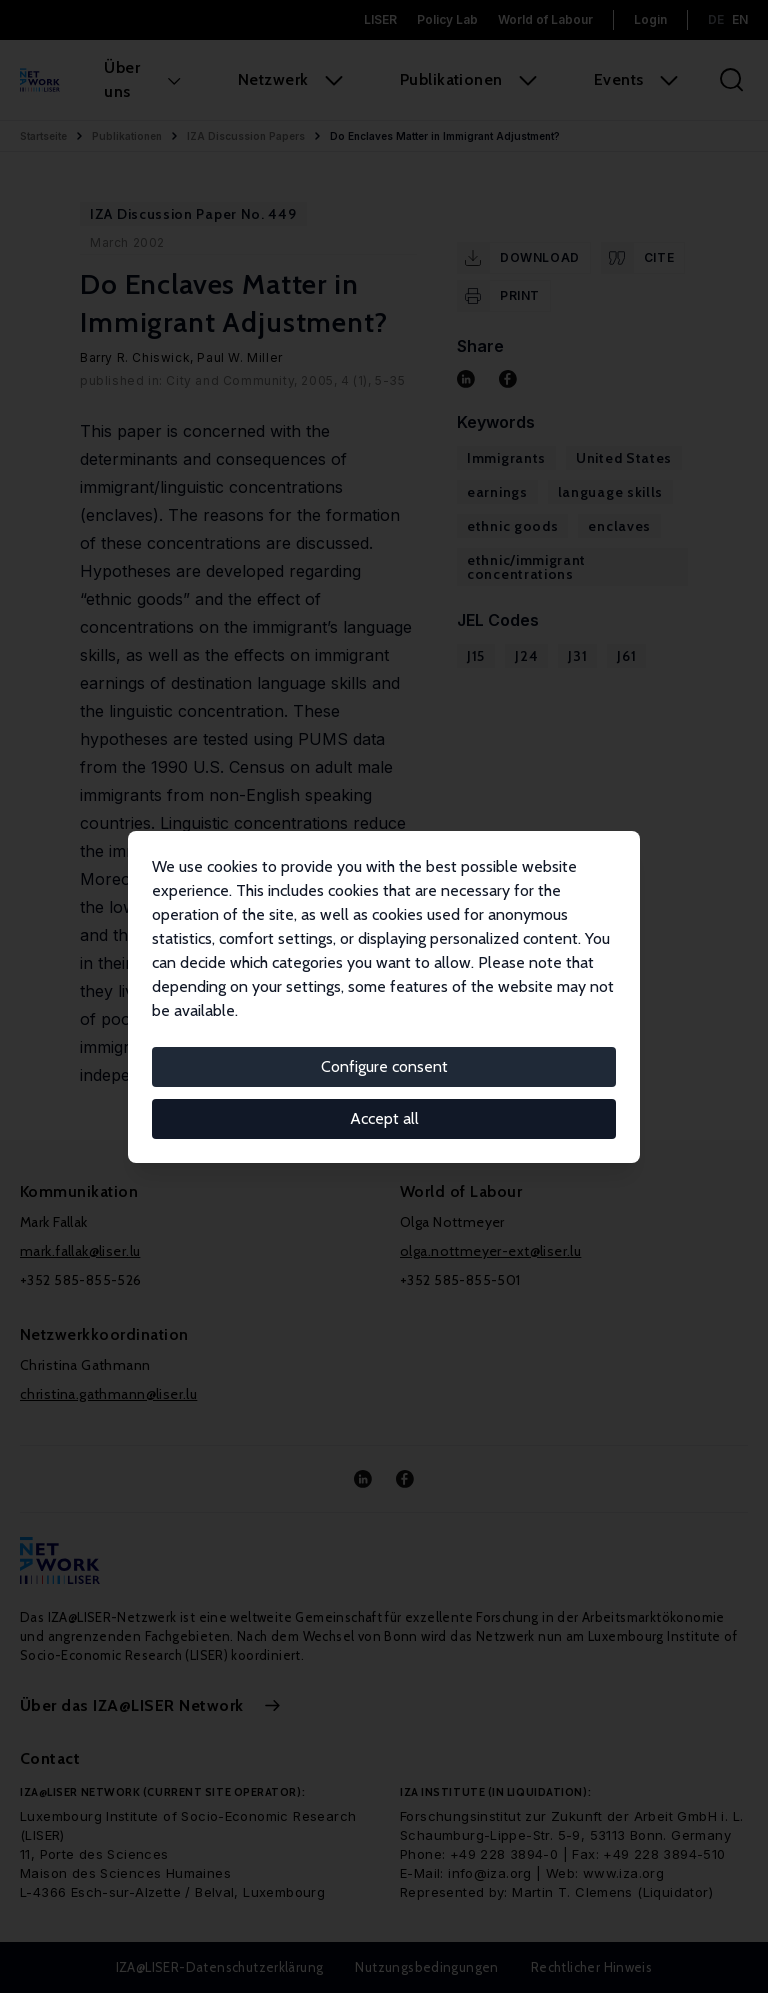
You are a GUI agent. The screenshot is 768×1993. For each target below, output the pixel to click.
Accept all (384, 1118)
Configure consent (384, 1066)
